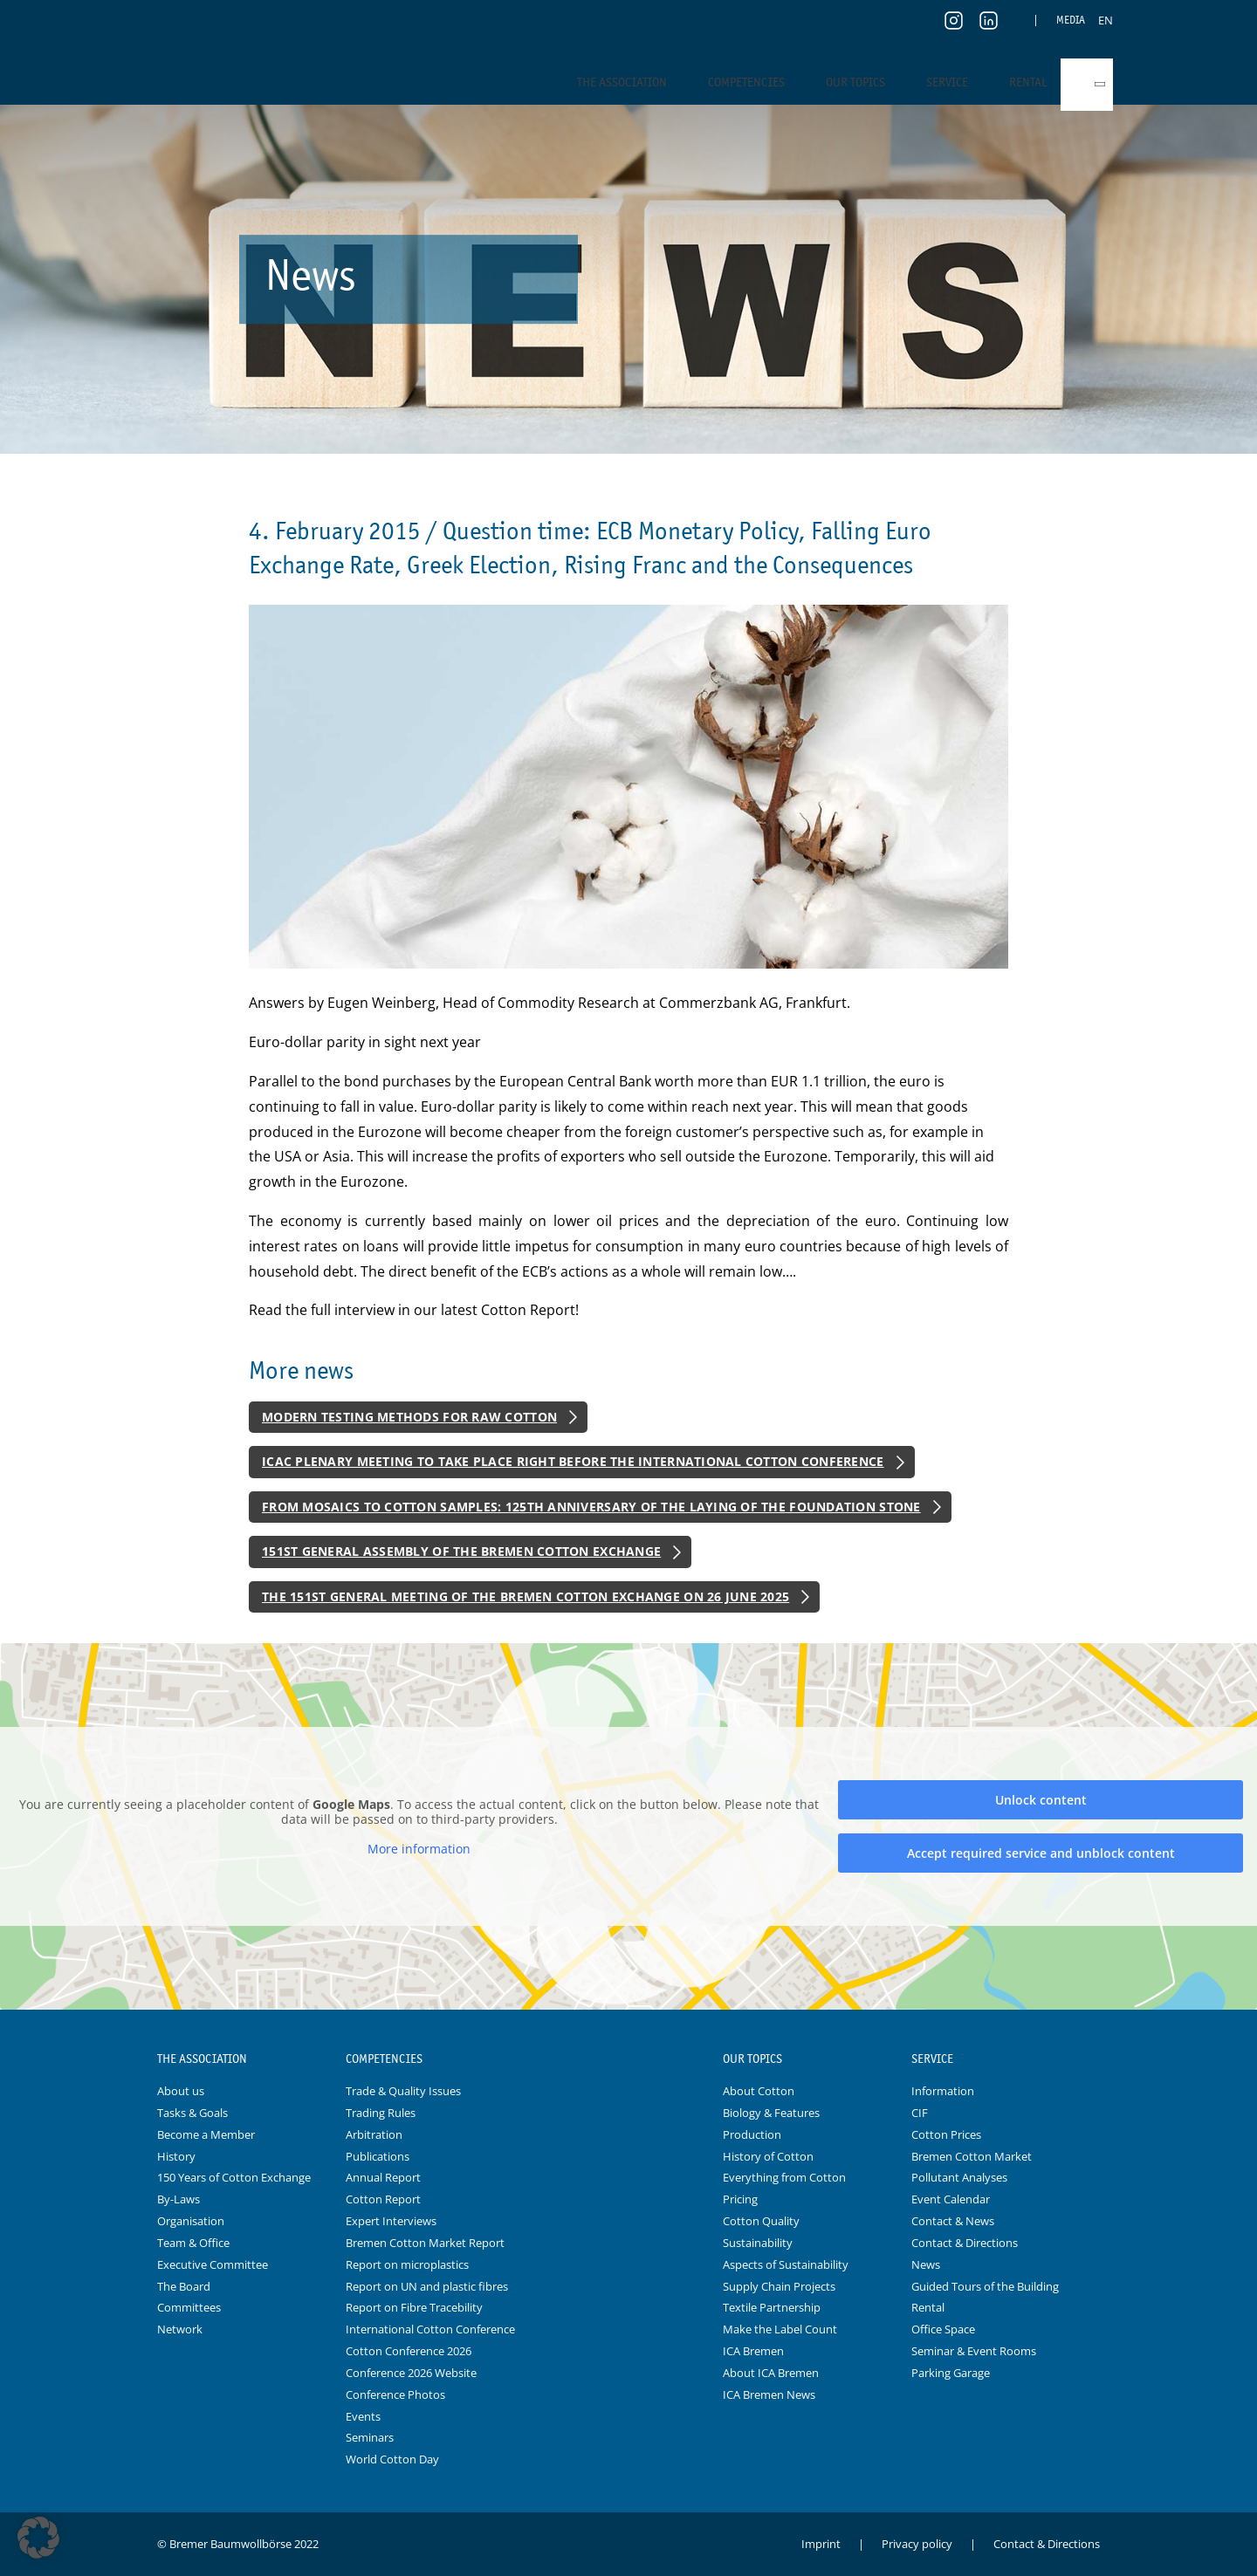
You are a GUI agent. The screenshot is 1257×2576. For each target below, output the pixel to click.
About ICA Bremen (771, 2373)
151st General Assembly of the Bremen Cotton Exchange (461, 1551)
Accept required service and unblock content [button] (1041, 1853)
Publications (377, 2156)
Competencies (746, 82)
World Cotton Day (392, 2459)
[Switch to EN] (1105, 20)
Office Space (943, 2329)
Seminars (370, 2437)
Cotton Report (383, 2199)
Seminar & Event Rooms (973, 2351)
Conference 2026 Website (411, 2373)
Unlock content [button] (1041, 1800)
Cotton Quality (761, 2221)
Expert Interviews (391, 2221)
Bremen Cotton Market (971, 2156)
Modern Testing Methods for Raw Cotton (409, 1416)
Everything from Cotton (784, 2177)
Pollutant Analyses (959, 2177)
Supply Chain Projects (779, 2286)
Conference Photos (395, 2394)
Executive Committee (212, 2264)
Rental (1028, 82)
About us (180, 2091)
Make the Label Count (780, 2329)
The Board (183, 2286)
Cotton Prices (946, 2134)
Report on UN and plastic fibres (427, 2286)
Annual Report (383, 2177)
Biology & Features (771, 2112)
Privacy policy (917, 2544)
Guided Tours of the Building (985, 2286)
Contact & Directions (964, 2243)
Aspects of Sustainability (785, 2264)
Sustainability (758, 2243)
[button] (38, 2537)
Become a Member (206, 2134)
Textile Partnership (772, 2307)
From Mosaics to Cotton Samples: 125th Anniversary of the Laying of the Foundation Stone (591, 1506)
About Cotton (758, 2091)
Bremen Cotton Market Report (425, 2243)
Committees (189, 2307)
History (176, 2156)
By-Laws (178, 2199)
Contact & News (952, 2221)
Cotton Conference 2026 (408, 2351)
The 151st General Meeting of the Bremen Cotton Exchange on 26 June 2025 (525, 1596)
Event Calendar (950, 2199)
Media (1070, 19)
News (925, 2264)
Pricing (740, 2199)
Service (947, 82)
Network (180, 2329)
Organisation (190, 2221)
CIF (919, 2112)
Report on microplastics (407, 2264)
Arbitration (374, 2134)
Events (363, 2416)
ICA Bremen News (769, 2394)
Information (942, 2091)
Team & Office (193, 2243)
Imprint (821, 2544)
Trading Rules (381, 2112)
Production (752, 2134)
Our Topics (855, 82)
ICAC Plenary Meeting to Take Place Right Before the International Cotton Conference (573, 1461)
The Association (622, 82)
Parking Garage (950, 2373)
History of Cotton (768, 2156)
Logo (628, 2059)
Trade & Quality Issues (403, 2091)
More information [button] (419, 1849)
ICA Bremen (753, 2351)
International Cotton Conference (430, 2329)
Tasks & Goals (192, 2112)
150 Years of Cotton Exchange (234, 2177)
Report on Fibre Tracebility (414, 2307)
